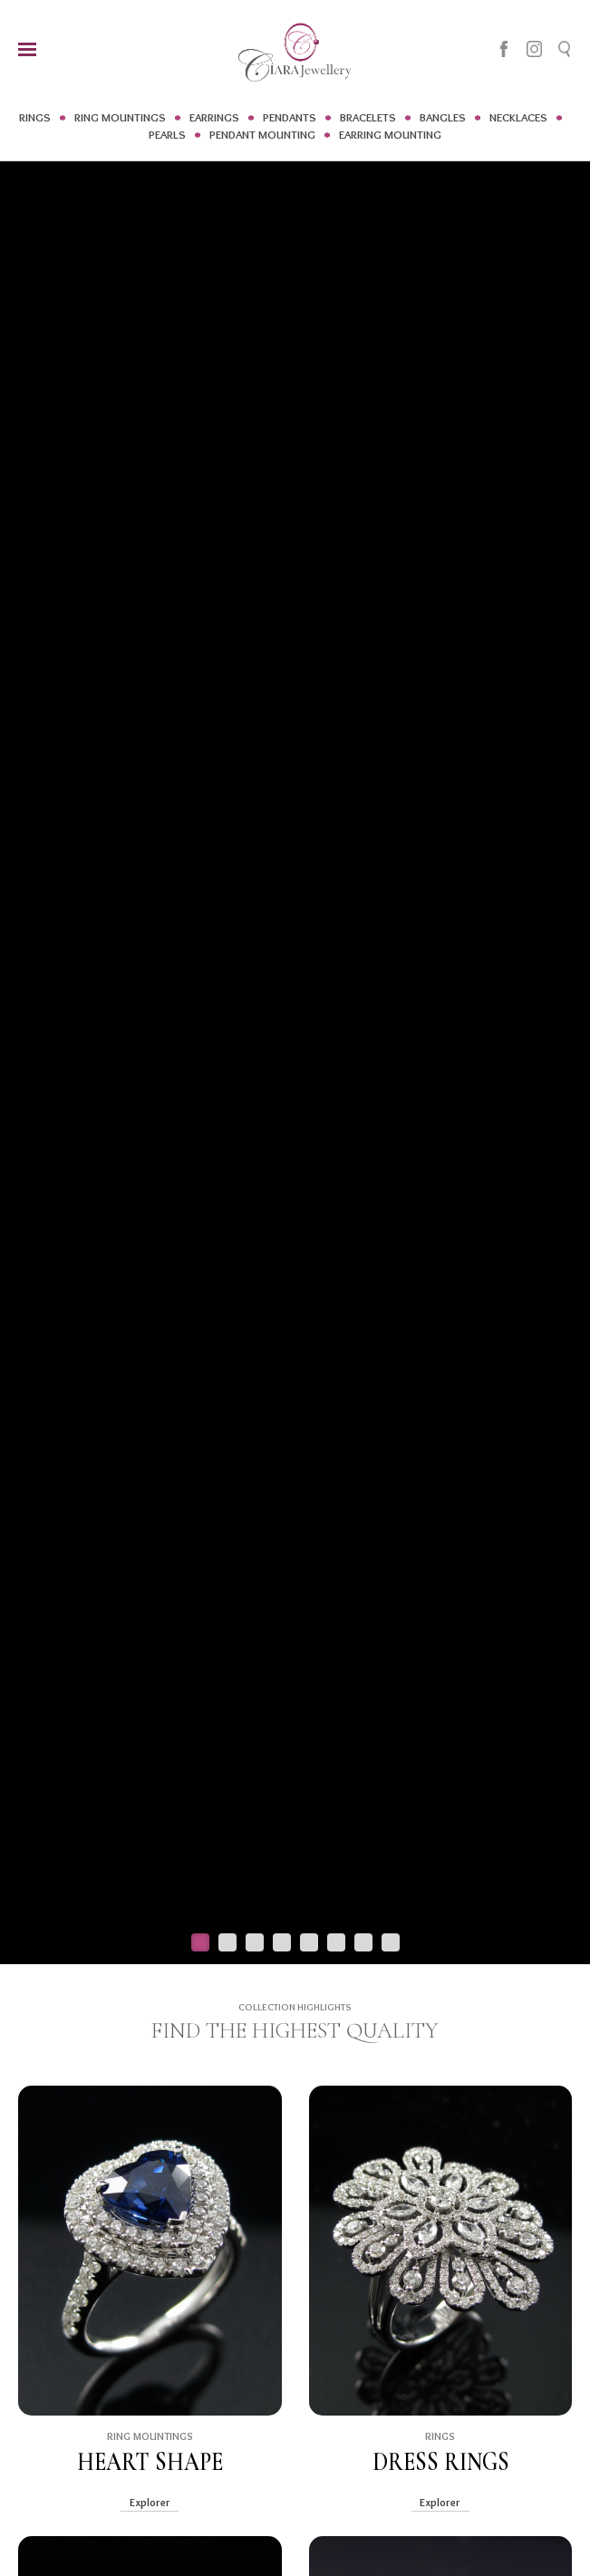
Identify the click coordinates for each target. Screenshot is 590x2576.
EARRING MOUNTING (390, 134)
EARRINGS (214, 117)
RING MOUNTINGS (120, 117)
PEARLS (167, 134)
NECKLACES (518, 117)
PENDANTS (289, 117)
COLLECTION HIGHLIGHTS (295, 2006)
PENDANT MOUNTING (262, 134)
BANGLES (443, 117)
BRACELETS (368, 117)
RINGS (35, 117)
